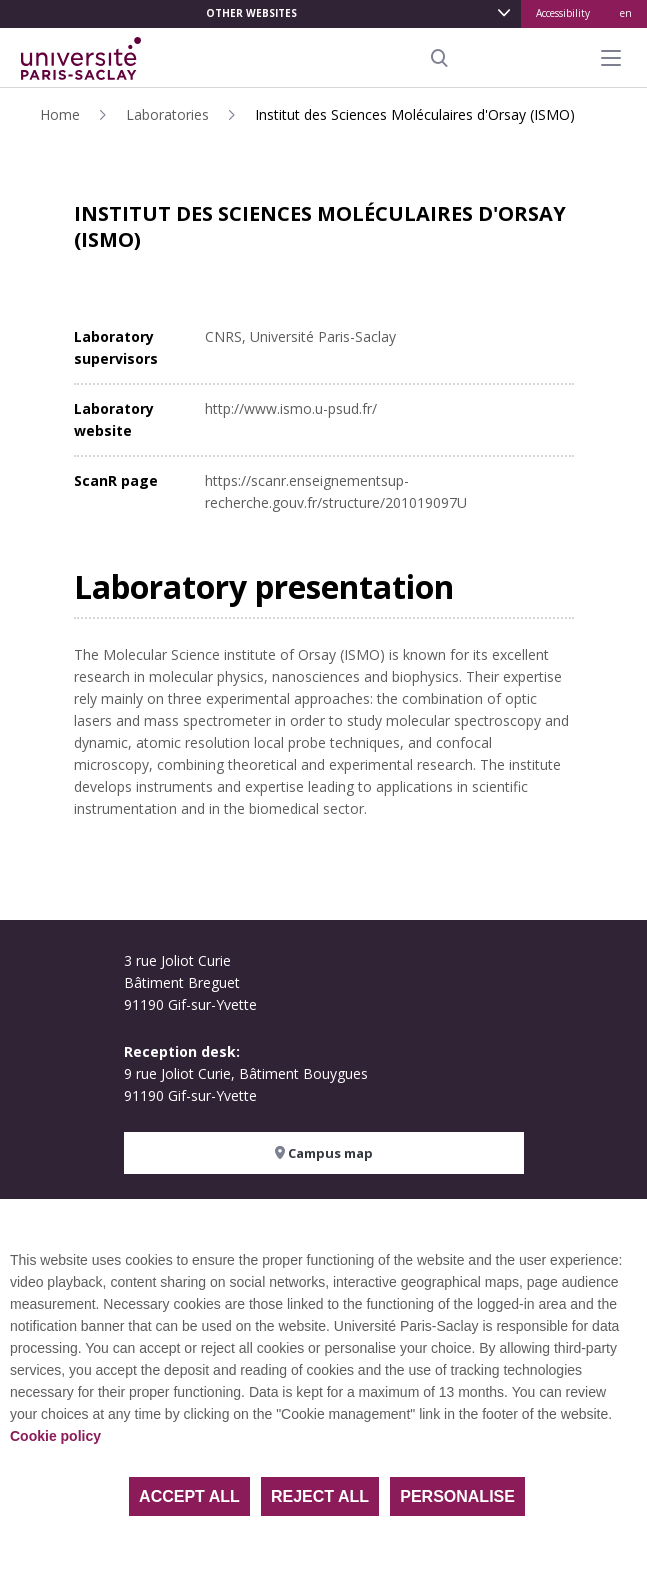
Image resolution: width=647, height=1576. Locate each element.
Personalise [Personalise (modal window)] (457, 1496)
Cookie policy (55, 1436)
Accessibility (563, 13)
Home (60, 114)
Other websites (251, 13)
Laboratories (167, 114)
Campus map (324, 1153)
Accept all (189, 1496)
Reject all (320, 1496)
